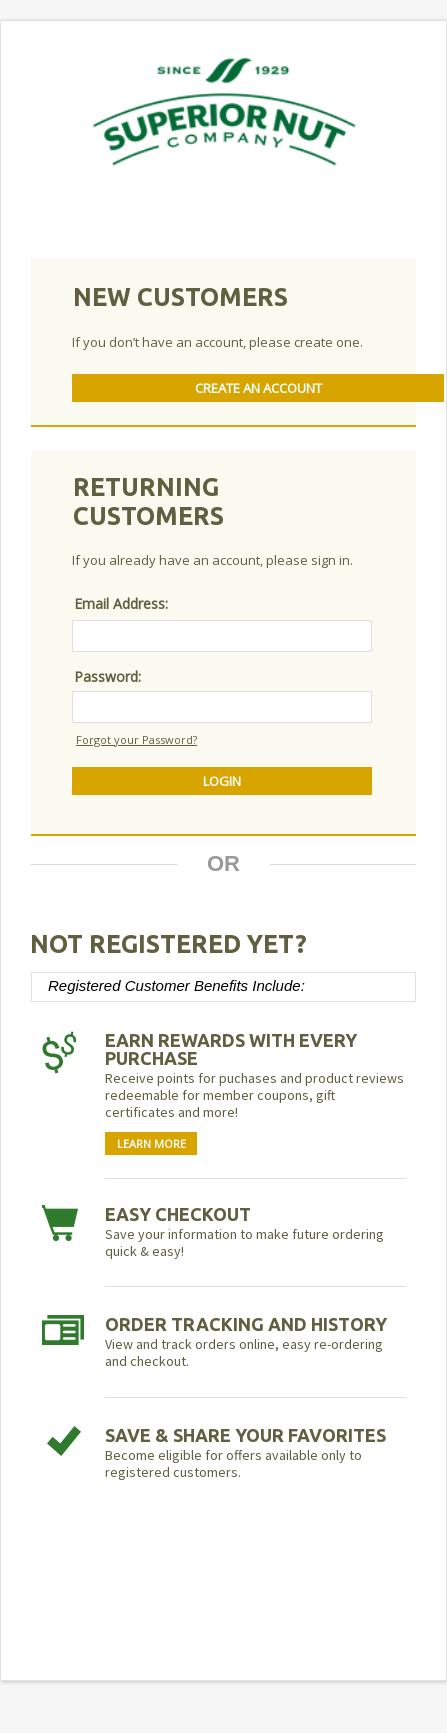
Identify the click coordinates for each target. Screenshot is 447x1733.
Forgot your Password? (136, 739)
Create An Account (258, 388)
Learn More (151, 1143)
